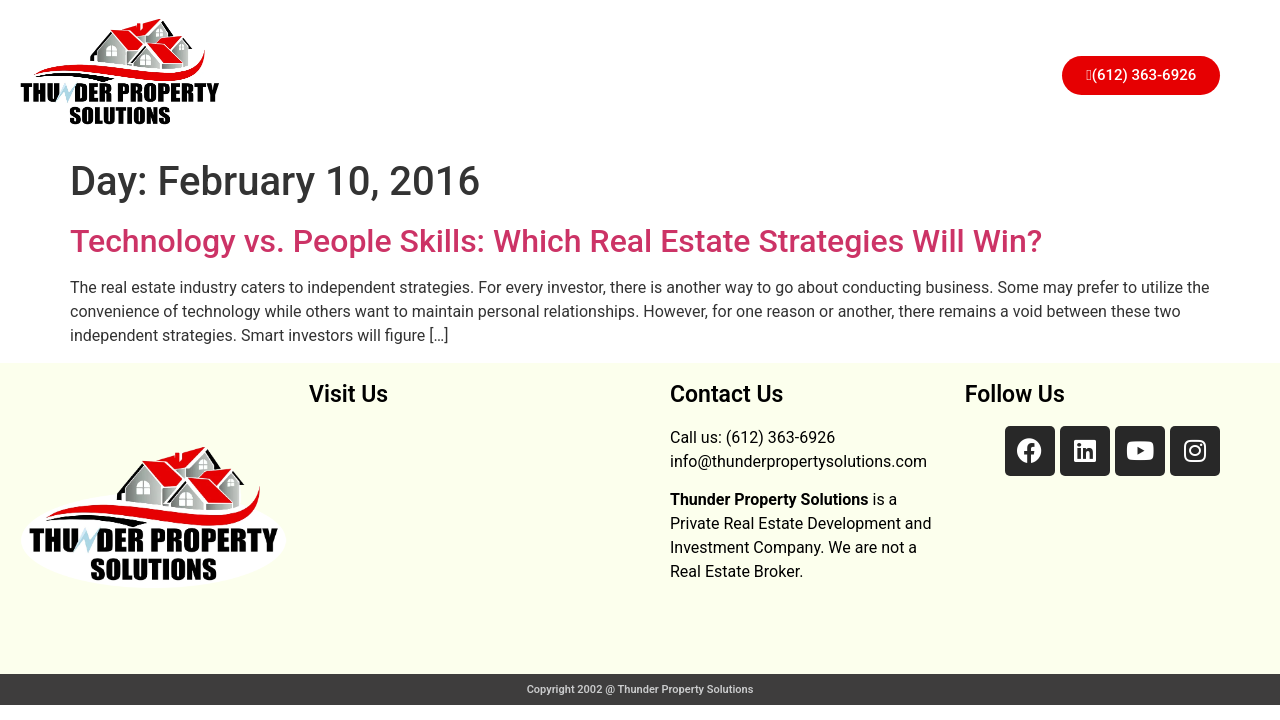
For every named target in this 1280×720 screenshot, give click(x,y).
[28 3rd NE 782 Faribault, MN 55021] (479, 540)
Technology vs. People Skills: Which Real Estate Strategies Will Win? (556, 241)
